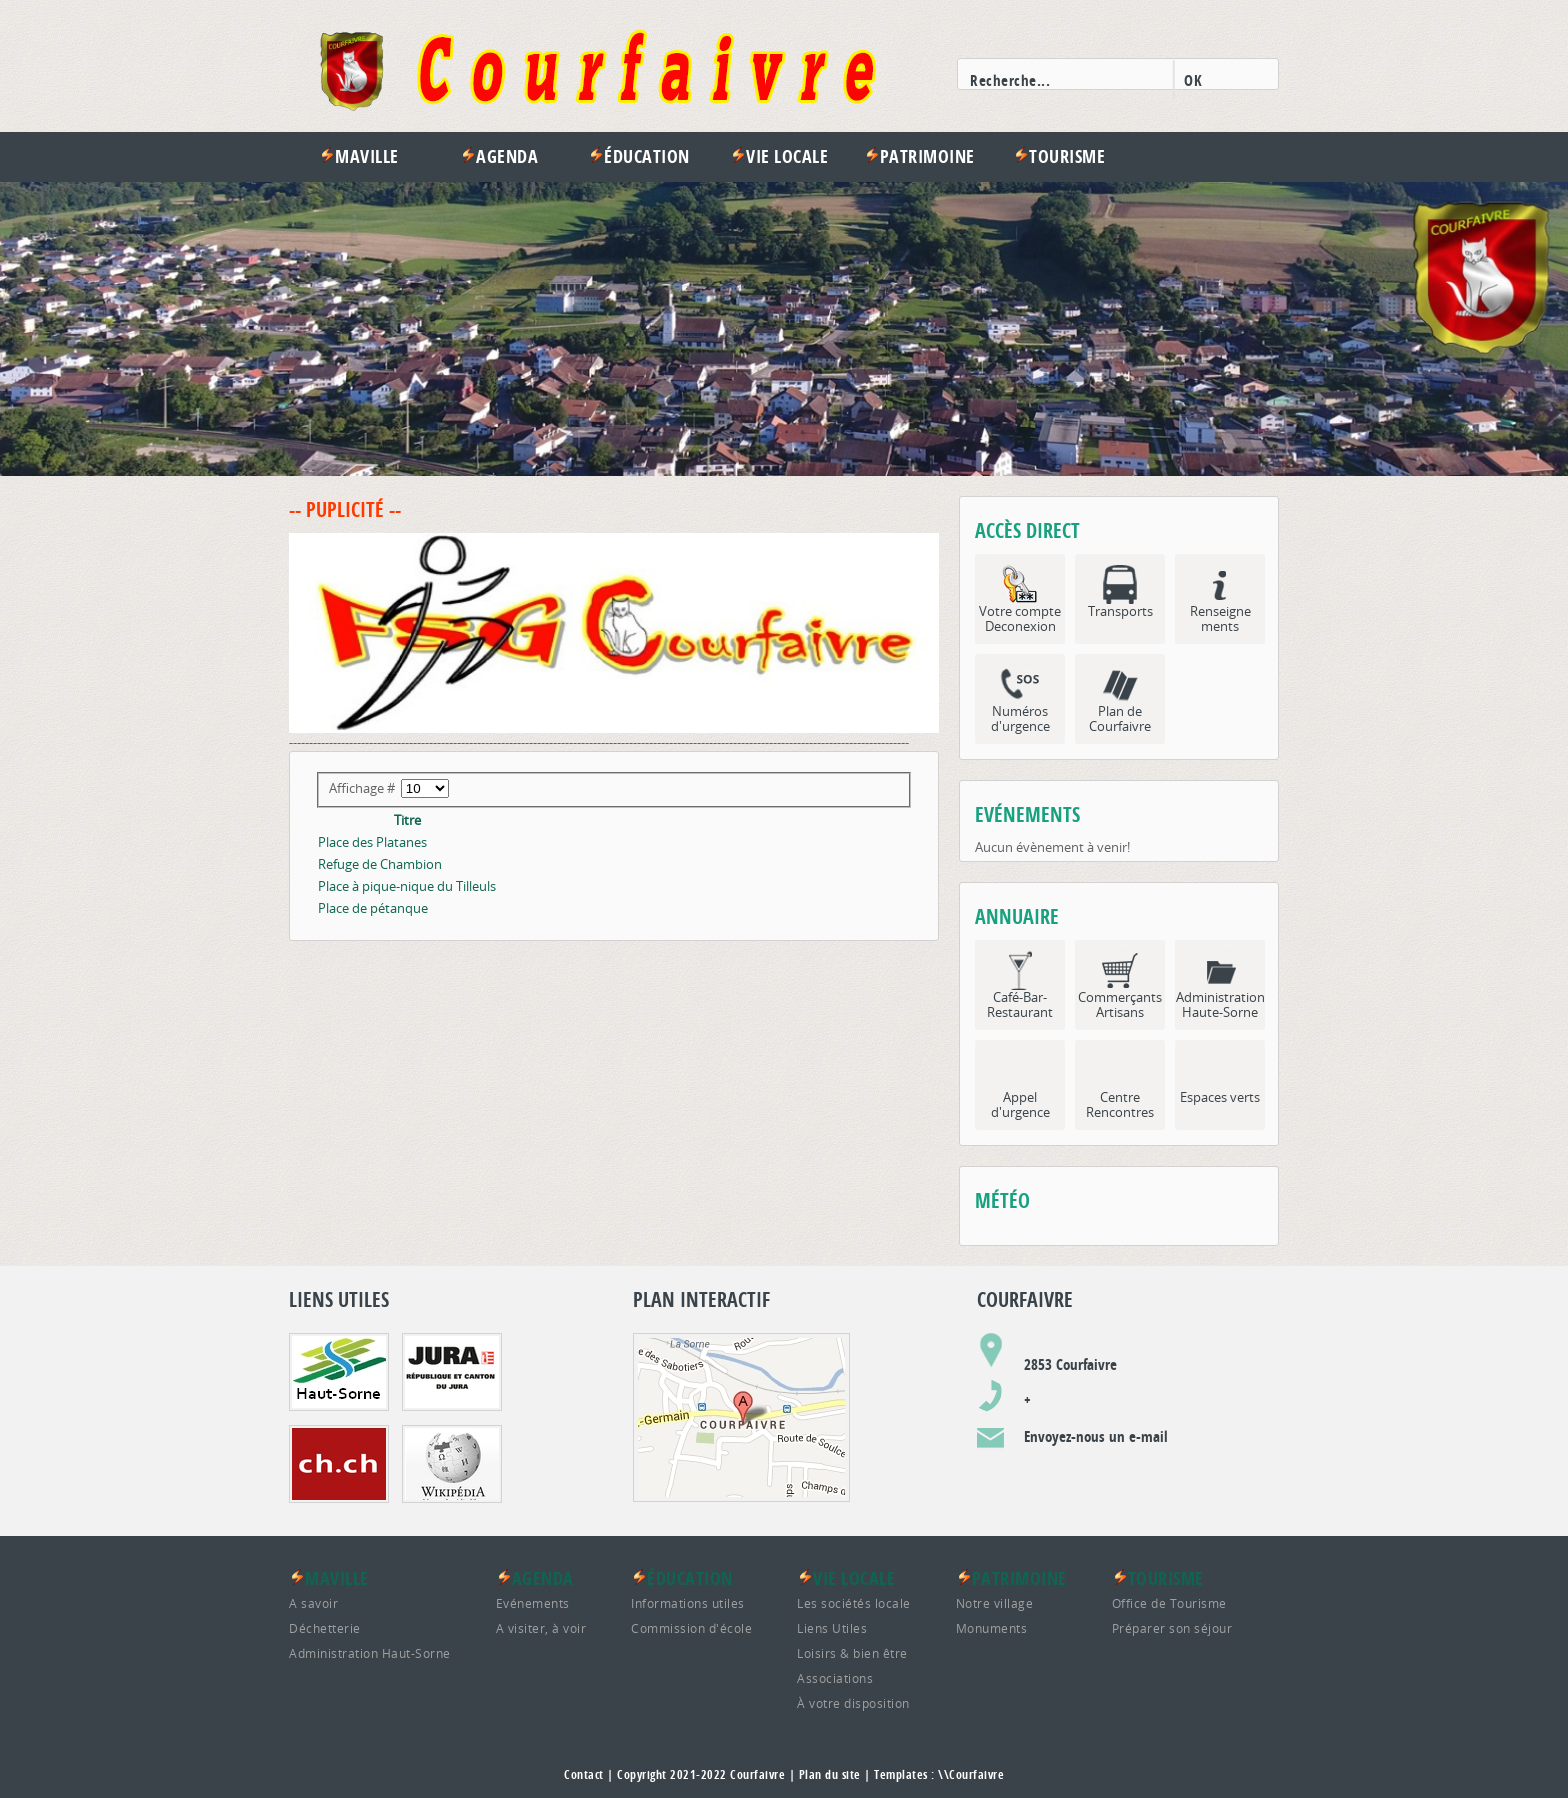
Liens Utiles (832, 1628)
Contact (584, 1774)
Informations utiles (688, 1603)
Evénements (533, 1603)
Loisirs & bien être (852, 1653)
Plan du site (830, 1774)
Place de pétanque (373, 908)
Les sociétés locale (854, 1603)
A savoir (313, 1603)
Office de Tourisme (1169, 1603)
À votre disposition (853, 1703)
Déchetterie (325, 1628)
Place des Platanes (372, 842)
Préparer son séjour (1172, 1628)
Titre (407, 820)
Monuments (992, 1628)
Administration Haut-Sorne (370, 1653)
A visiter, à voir (541, 1628)
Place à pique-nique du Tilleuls (407, 886)
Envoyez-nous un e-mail (1096, 1436)
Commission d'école (691, 1628)
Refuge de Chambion (380, 864)
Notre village (995, 1603)
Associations (835, 1678)
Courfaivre (757, 1774)
